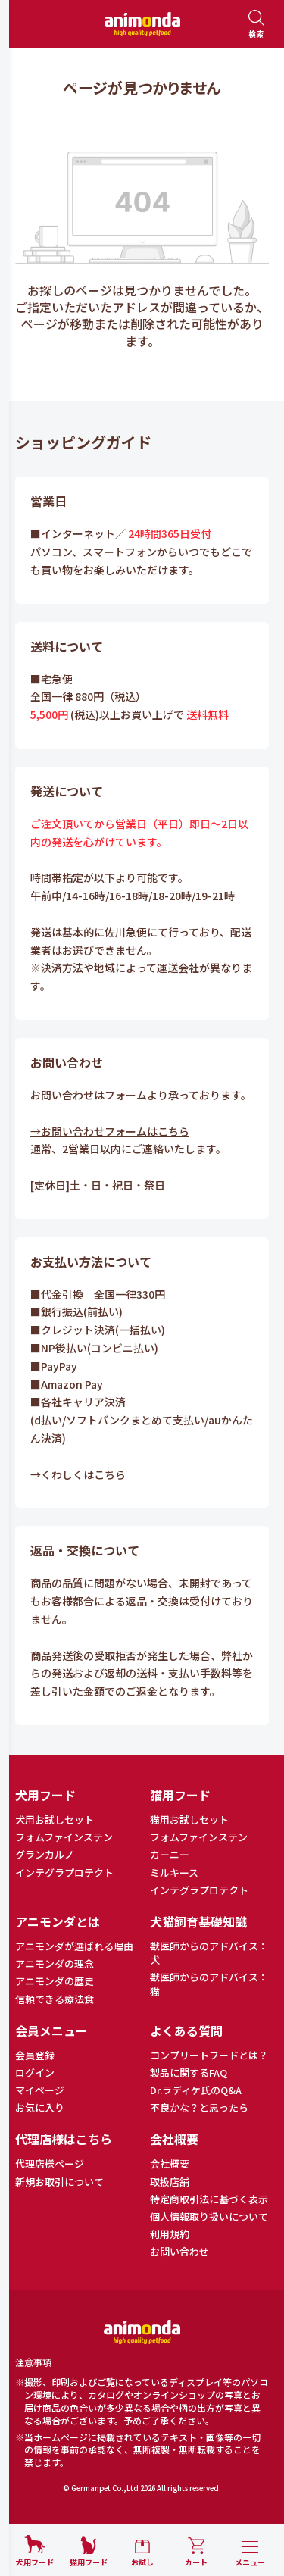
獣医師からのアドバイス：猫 (209, 1984)
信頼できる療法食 (54, 1999)
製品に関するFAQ (188, 2073)
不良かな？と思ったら (199, 2108)
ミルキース (174, 1873)
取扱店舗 (169, 2182)
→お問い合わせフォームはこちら (109, 1131)
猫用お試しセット (189, 1820)
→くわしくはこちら (78, 1474)
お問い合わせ (179, 2252)
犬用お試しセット (54, 1820)
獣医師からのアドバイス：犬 (209, 1953)
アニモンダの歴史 (54, 1981)
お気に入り (39, 2108)
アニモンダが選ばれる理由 (74, 1946)
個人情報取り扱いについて (209, 2217)
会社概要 (169, 2164)
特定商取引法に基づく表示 (209, 2199)
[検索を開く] (256, 24)
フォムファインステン (64, 1837)
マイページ (39, 2090)
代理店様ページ (49, 2164)
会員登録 (35, 2055)
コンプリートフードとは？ (209, 2055)
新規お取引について (59, 2182)
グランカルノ (44, 1855)
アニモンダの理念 (54, 1964)
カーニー (169, 1855)
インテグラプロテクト (64, 1873)
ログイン (35, 2073)
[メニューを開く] (250, 2554)
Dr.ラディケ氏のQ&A (196, 2090)
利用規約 (169, 2234)
